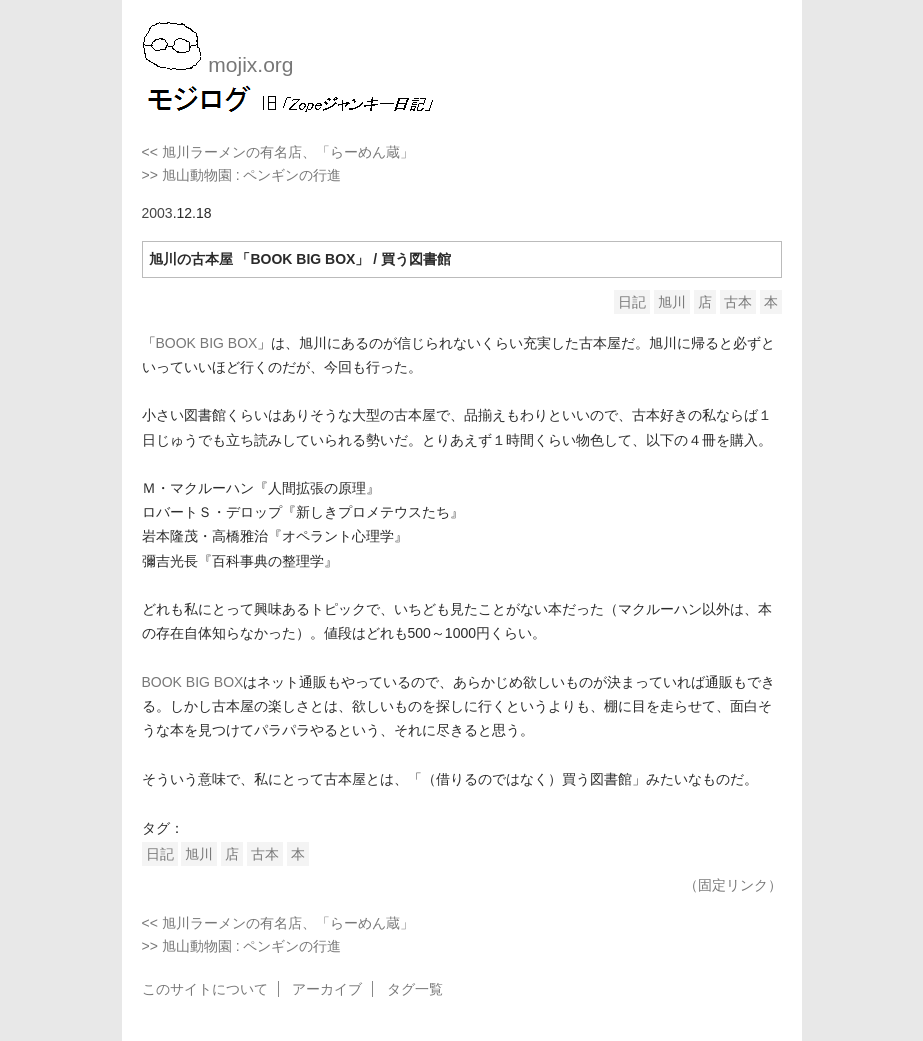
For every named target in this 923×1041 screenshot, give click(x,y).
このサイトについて (205, 989)
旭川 (672, 302)
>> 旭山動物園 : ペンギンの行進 (242, 175)
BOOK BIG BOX (207, 343)
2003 (157, 213)
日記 (632, 302)
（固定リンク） (733, 885)
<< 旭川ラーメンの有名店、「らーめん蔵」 (278, 152)
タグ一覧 (415, 989)
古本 (738, 302)
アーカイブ (327, 989)
